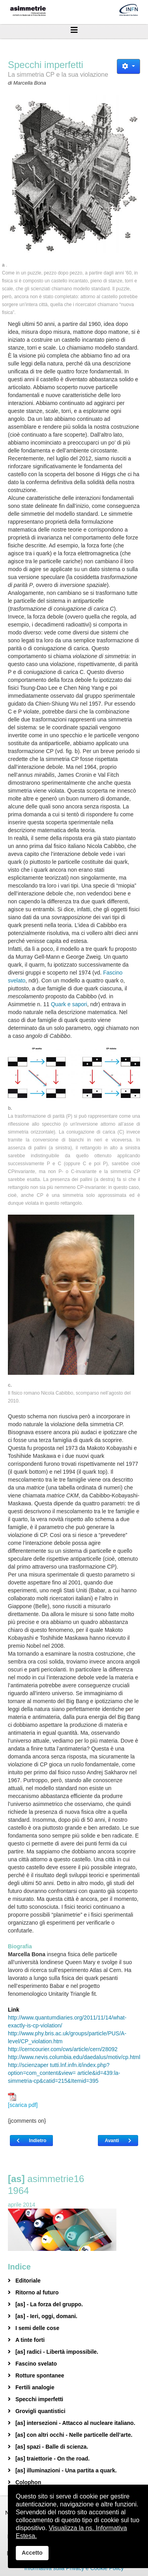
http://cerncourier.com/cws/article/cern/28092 (63, 2049)
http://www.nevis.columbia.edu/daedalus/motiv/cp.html (74, 2057)
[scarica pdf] (22, 2100)
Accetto (32, 2553)
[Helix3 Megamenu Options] (74, 30)
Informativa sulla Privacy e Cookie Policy (74, 2568)
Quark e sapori (69, 1004)
